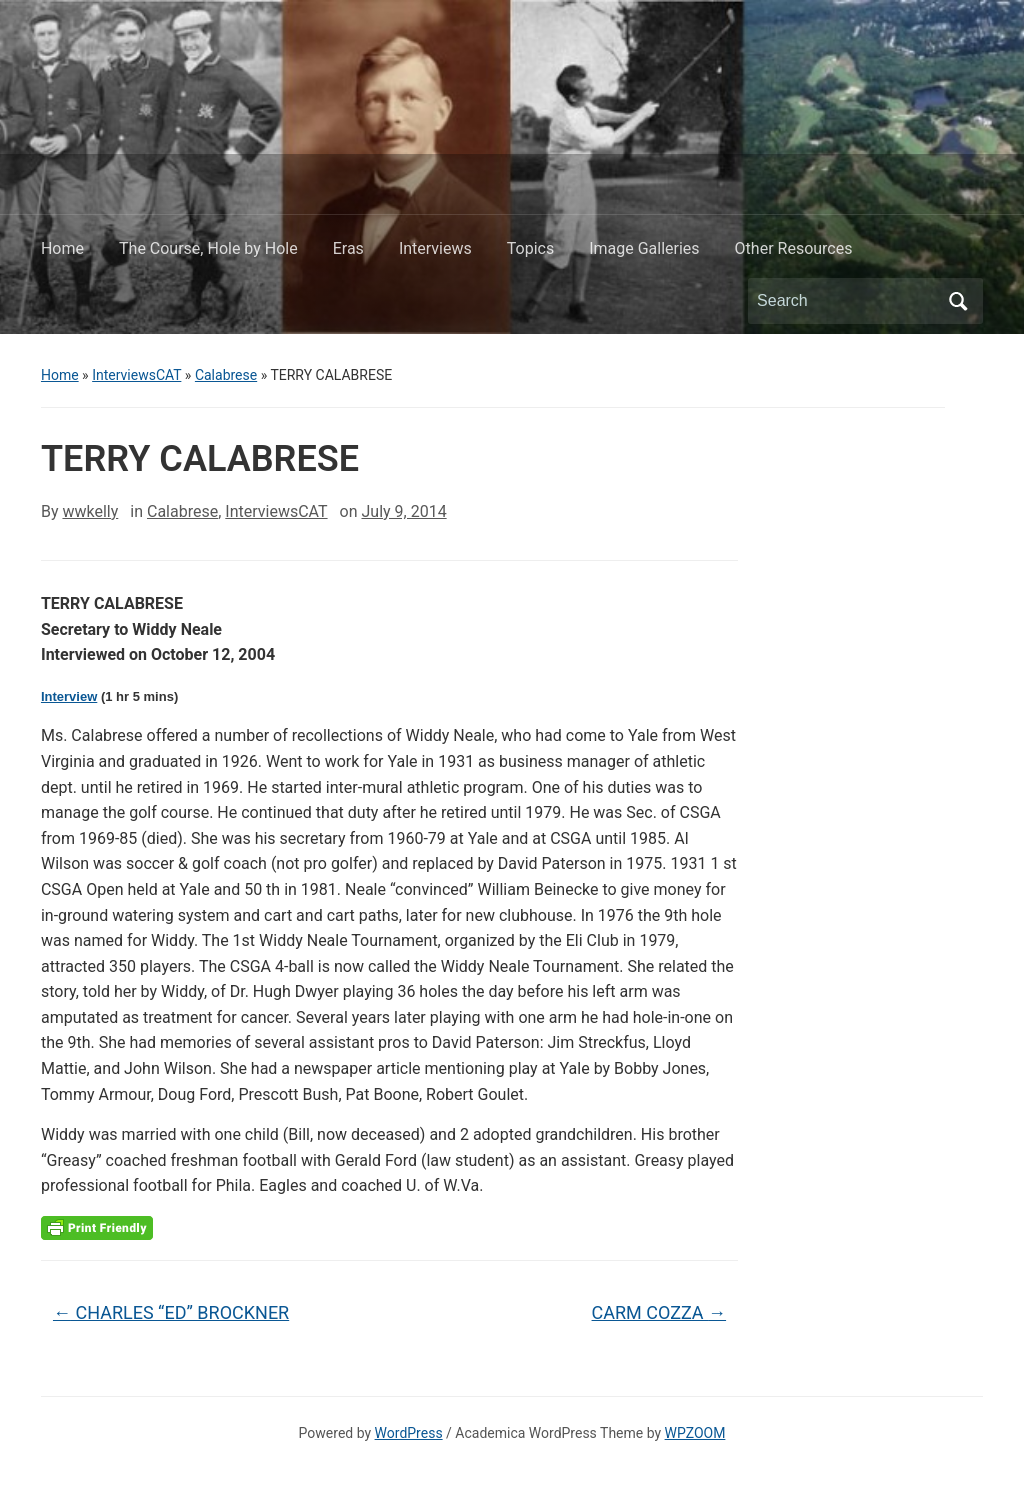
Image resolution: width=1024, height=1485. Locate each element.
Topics (530, 248)
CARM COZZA (659, 1312)
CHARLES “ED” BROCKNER (171, 1312)
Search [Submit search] (958, 301)
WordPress (409, 1433)
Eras (348, 248)
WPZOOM (695, 1433)
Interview (69, 696)
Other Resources (794, 248)
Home (62, 248)
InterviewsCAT (136, 375)
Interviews (435, 248)
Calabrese (226, 375)
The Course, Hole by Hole (208, 248)
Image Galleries (644, 248)
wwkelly (90, 511)
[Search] (847, 301)
